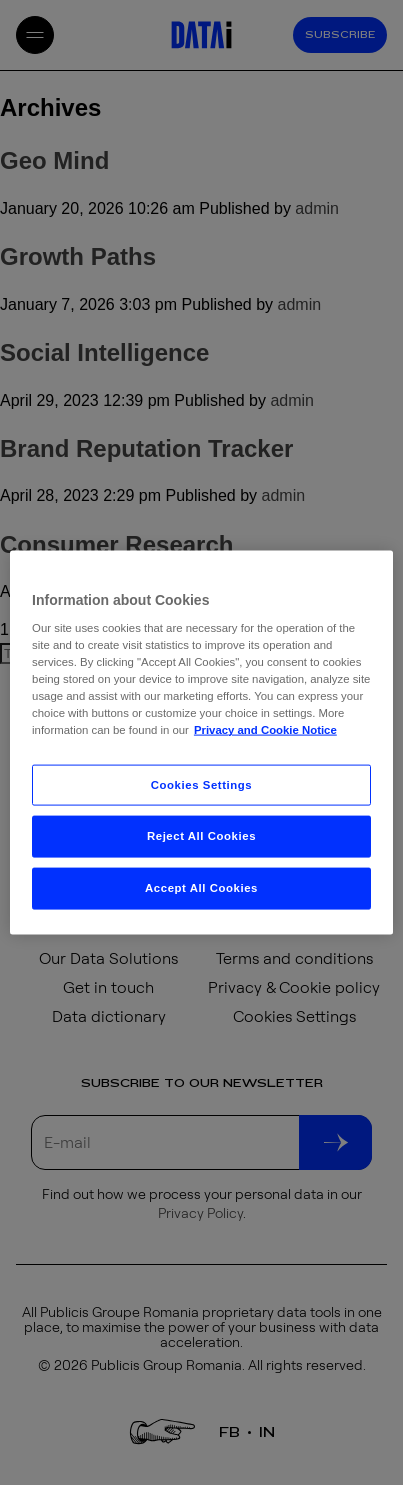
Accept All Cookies (201, 888)
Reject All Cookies (201, 836)
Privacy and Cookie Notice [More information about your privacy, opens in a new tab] (265, 730)
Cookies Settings (201, 784)
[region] (201, 742)
